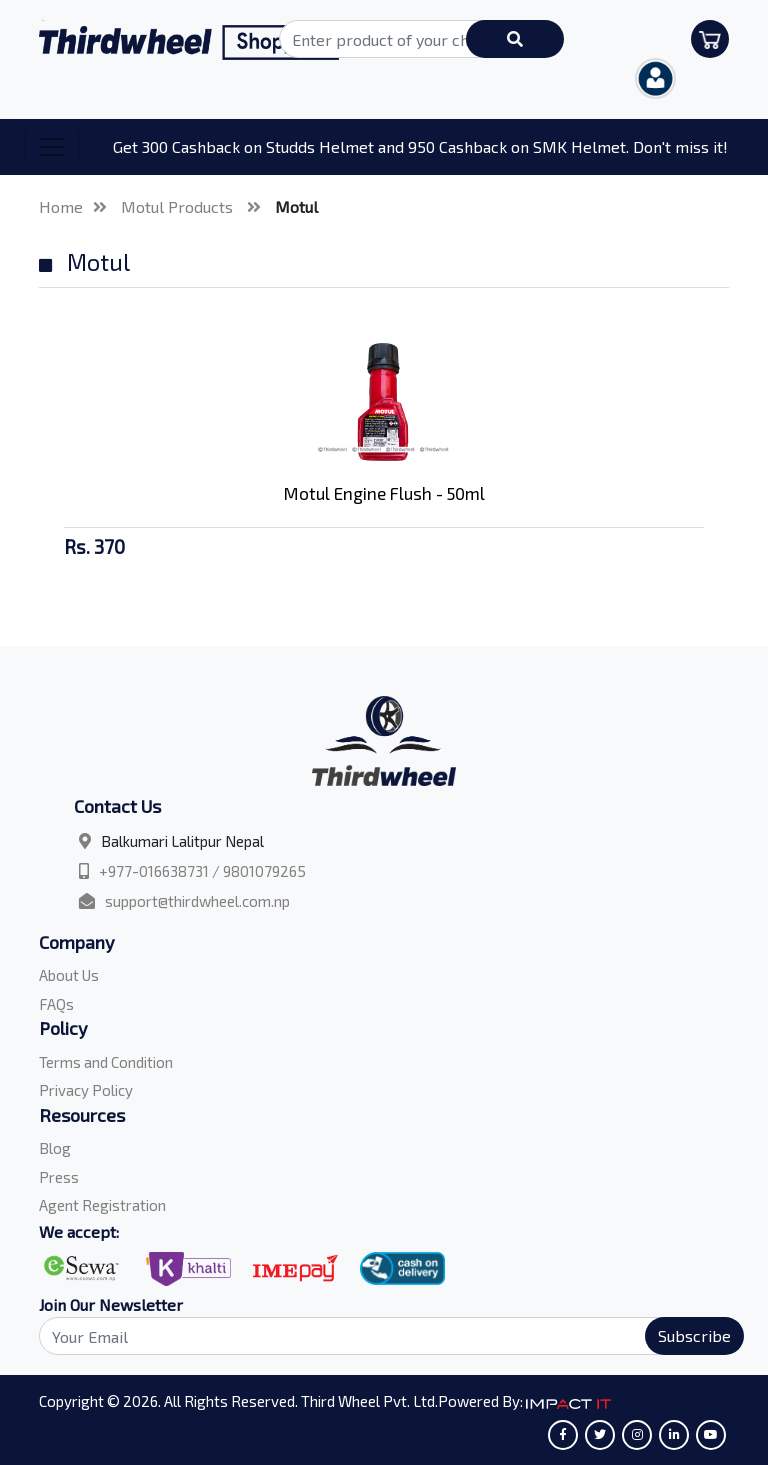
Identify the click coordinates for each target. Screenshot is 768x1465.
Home (61, 206)
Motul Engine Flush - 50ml (384, 493)
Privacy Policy (86, 1090)
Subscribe (694, 1335)
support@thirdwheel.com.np (197, 901)
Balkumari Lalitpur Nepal (182, 841)
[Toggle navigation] (52, 147)
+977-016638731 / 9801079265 (202, 871)
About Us (69, 975)
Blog (55, 1148)
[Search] (380, 1336)
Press (59, 1177)
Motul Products (179, 206)
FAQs (56, 1004)
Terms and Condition (106, 1062)
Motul (296, 206)
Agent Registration (102, 1205)
